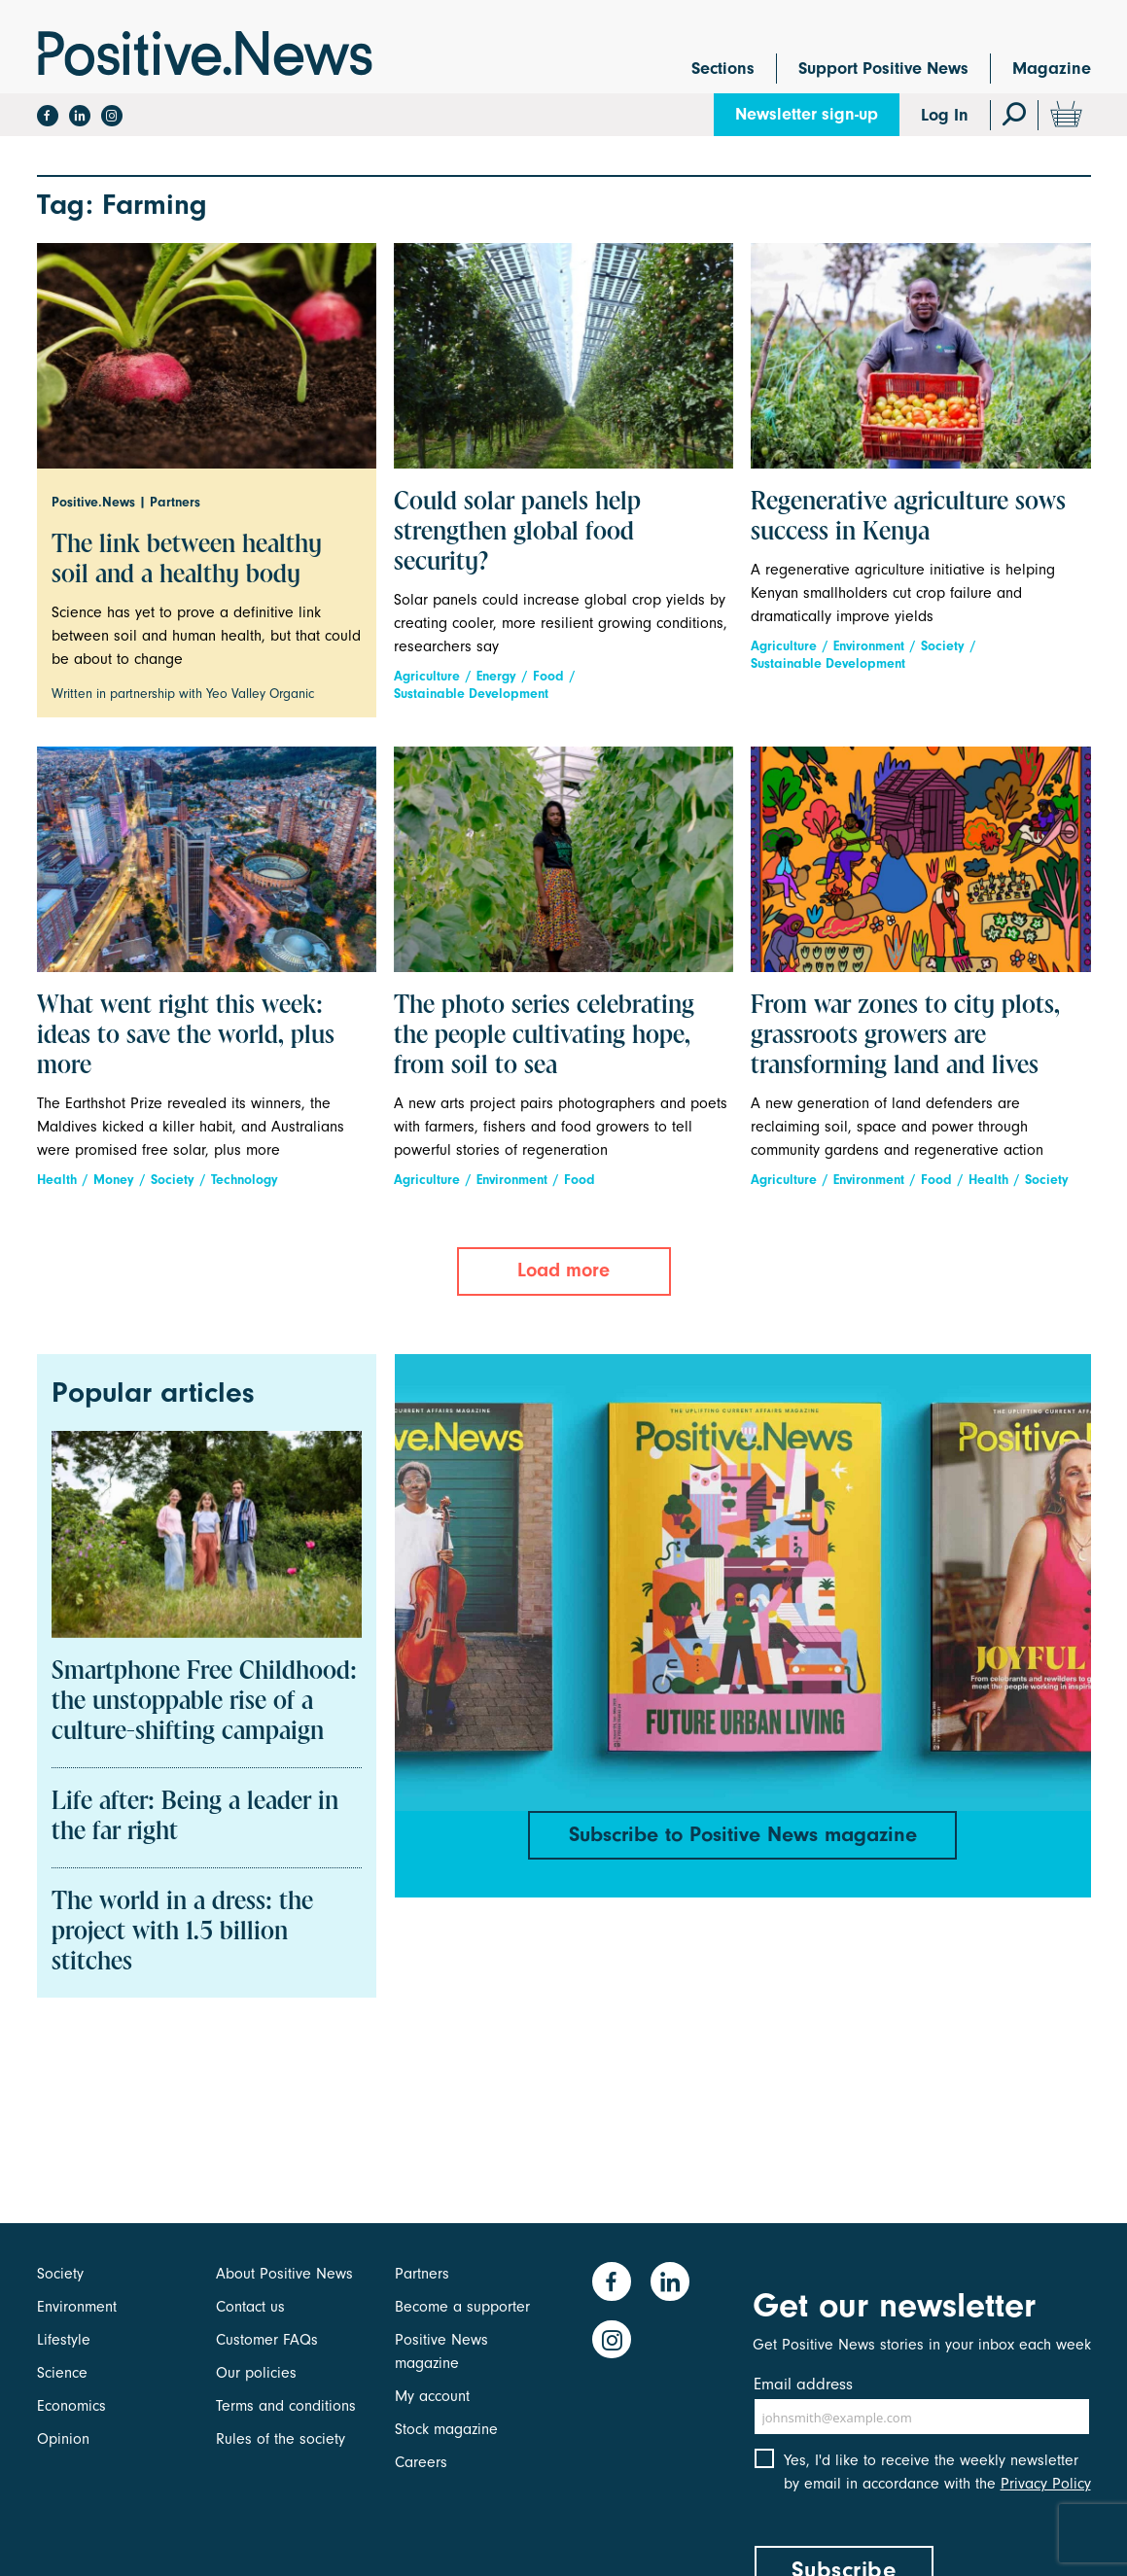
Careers (421, 2462)
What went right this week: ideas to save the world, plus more (186, 1036)
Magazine (1051, 68)
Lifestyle (63, 2340)
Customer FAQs (267, 2340)
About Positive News (284, 2273)
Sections (723, 68)
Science (62, 2373)
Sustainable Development (471, 693)
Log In (945, 115)
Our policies (256, 2373)
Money (113, 1179)
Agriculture (427, 676)
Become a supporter (462, 2306)
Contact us (250, 2306)
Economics (71, 2406)
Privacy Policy (1046, 2486)
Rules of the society (280, 2439)
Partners (422, 2273)
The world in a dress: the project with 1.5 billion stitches (182, 1932)
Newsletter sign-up (806, 114)
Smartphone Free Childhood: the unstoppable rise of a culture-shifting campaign (204, 1702)
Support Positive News (883, 68)
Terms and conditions (286, 2406)
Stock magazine (446, 2429)
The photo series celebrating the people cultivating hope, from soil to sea (544, 1036)
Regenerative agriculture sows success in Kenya (908, 517)
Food (548, 676)
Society (943, 646)
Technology (244, 1179)
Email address (803, 2384)
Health (57, 1179)
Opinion (63, 2439)
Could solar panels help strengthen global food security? (517, 532)
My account (432, 2396)
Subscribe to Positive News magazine (743, 1834)
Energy (496, 676)
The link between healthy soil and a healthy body (187, 560)
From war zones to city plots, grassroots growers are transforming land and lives (905, 1036)
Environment (868, 646)
